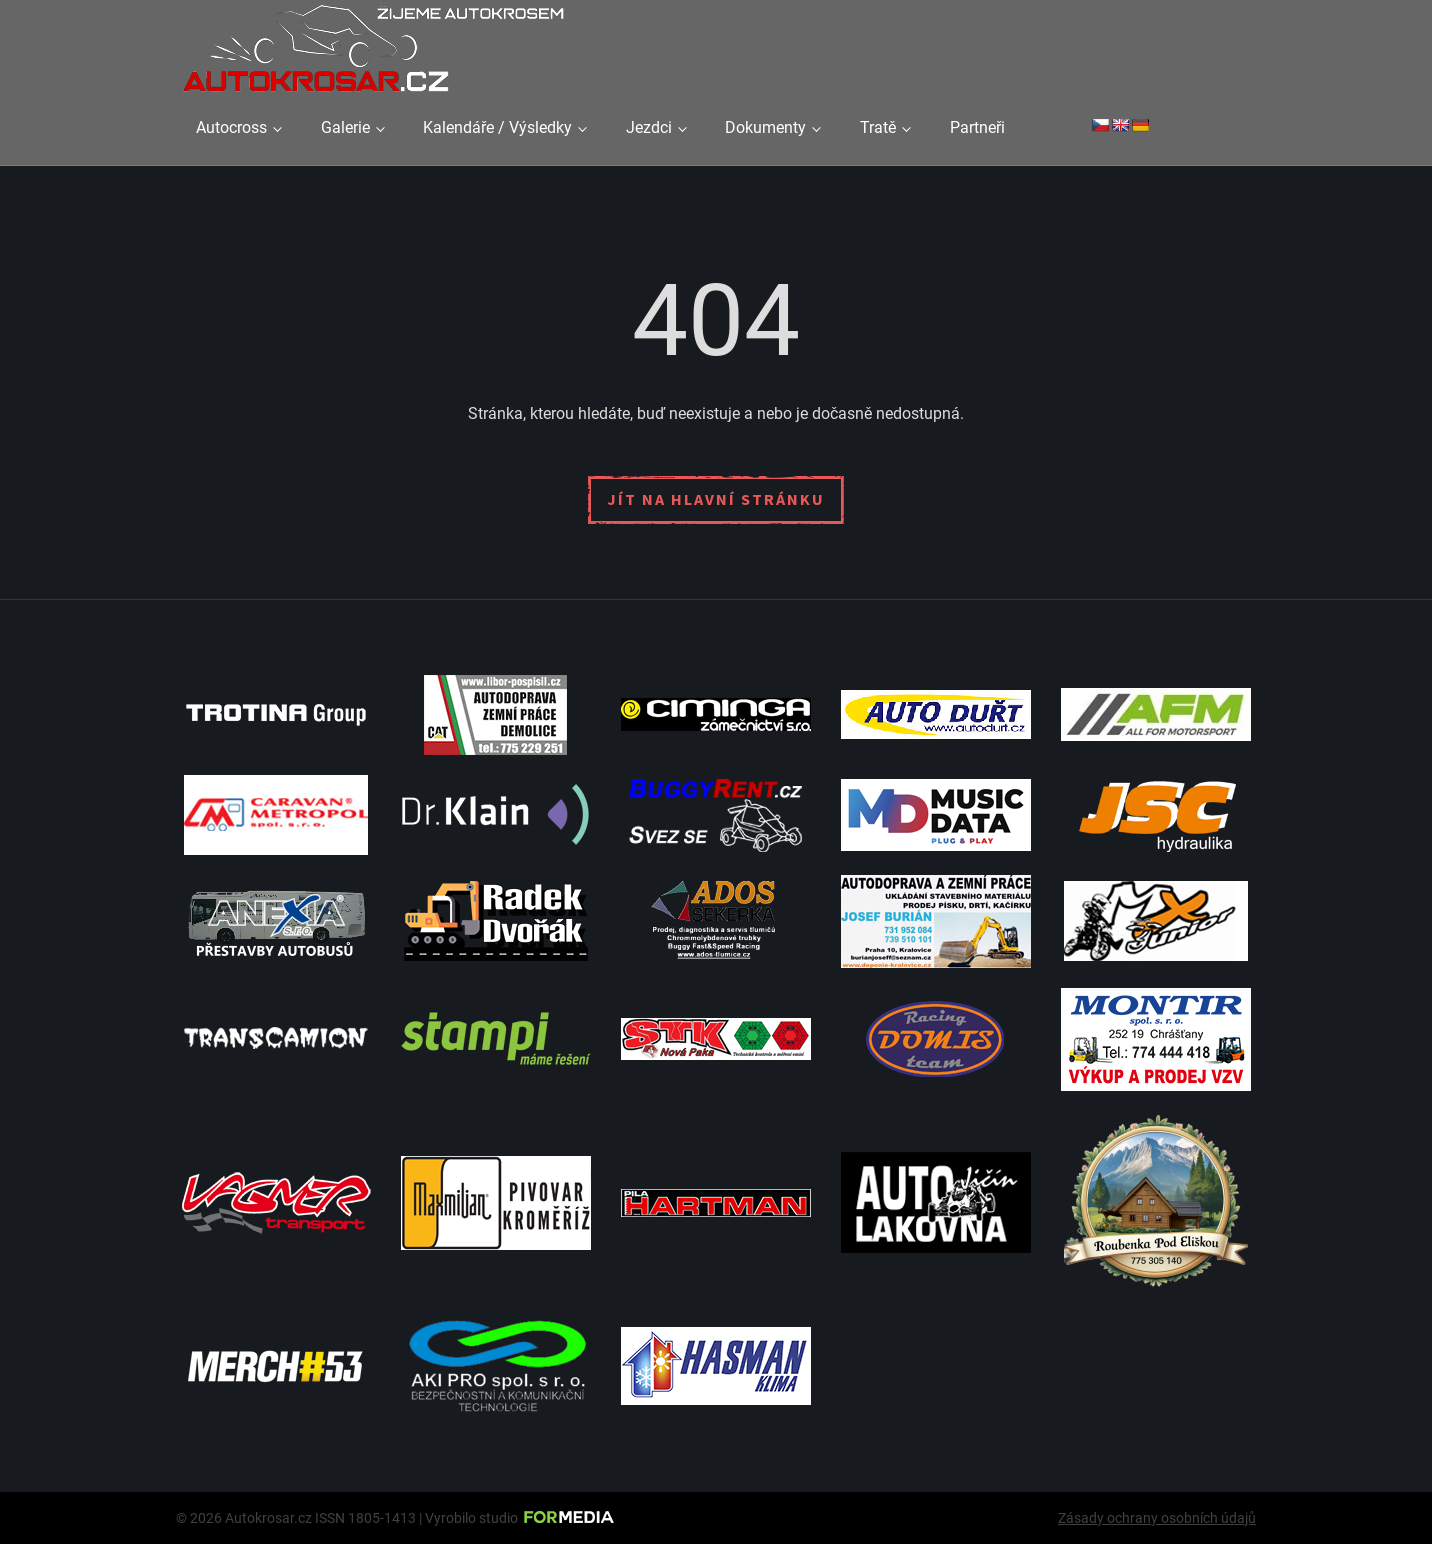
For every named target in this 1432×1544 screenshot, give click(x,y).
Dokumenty (765, 127)
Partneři (977, 127)
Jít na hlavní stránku (716, 499)
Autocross (231, 127)
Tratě (878, 127)
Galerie (345, 127)
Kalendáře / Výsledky (497, 127)
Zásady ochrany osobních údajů (1157, 1518)
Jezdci (649, 127)
